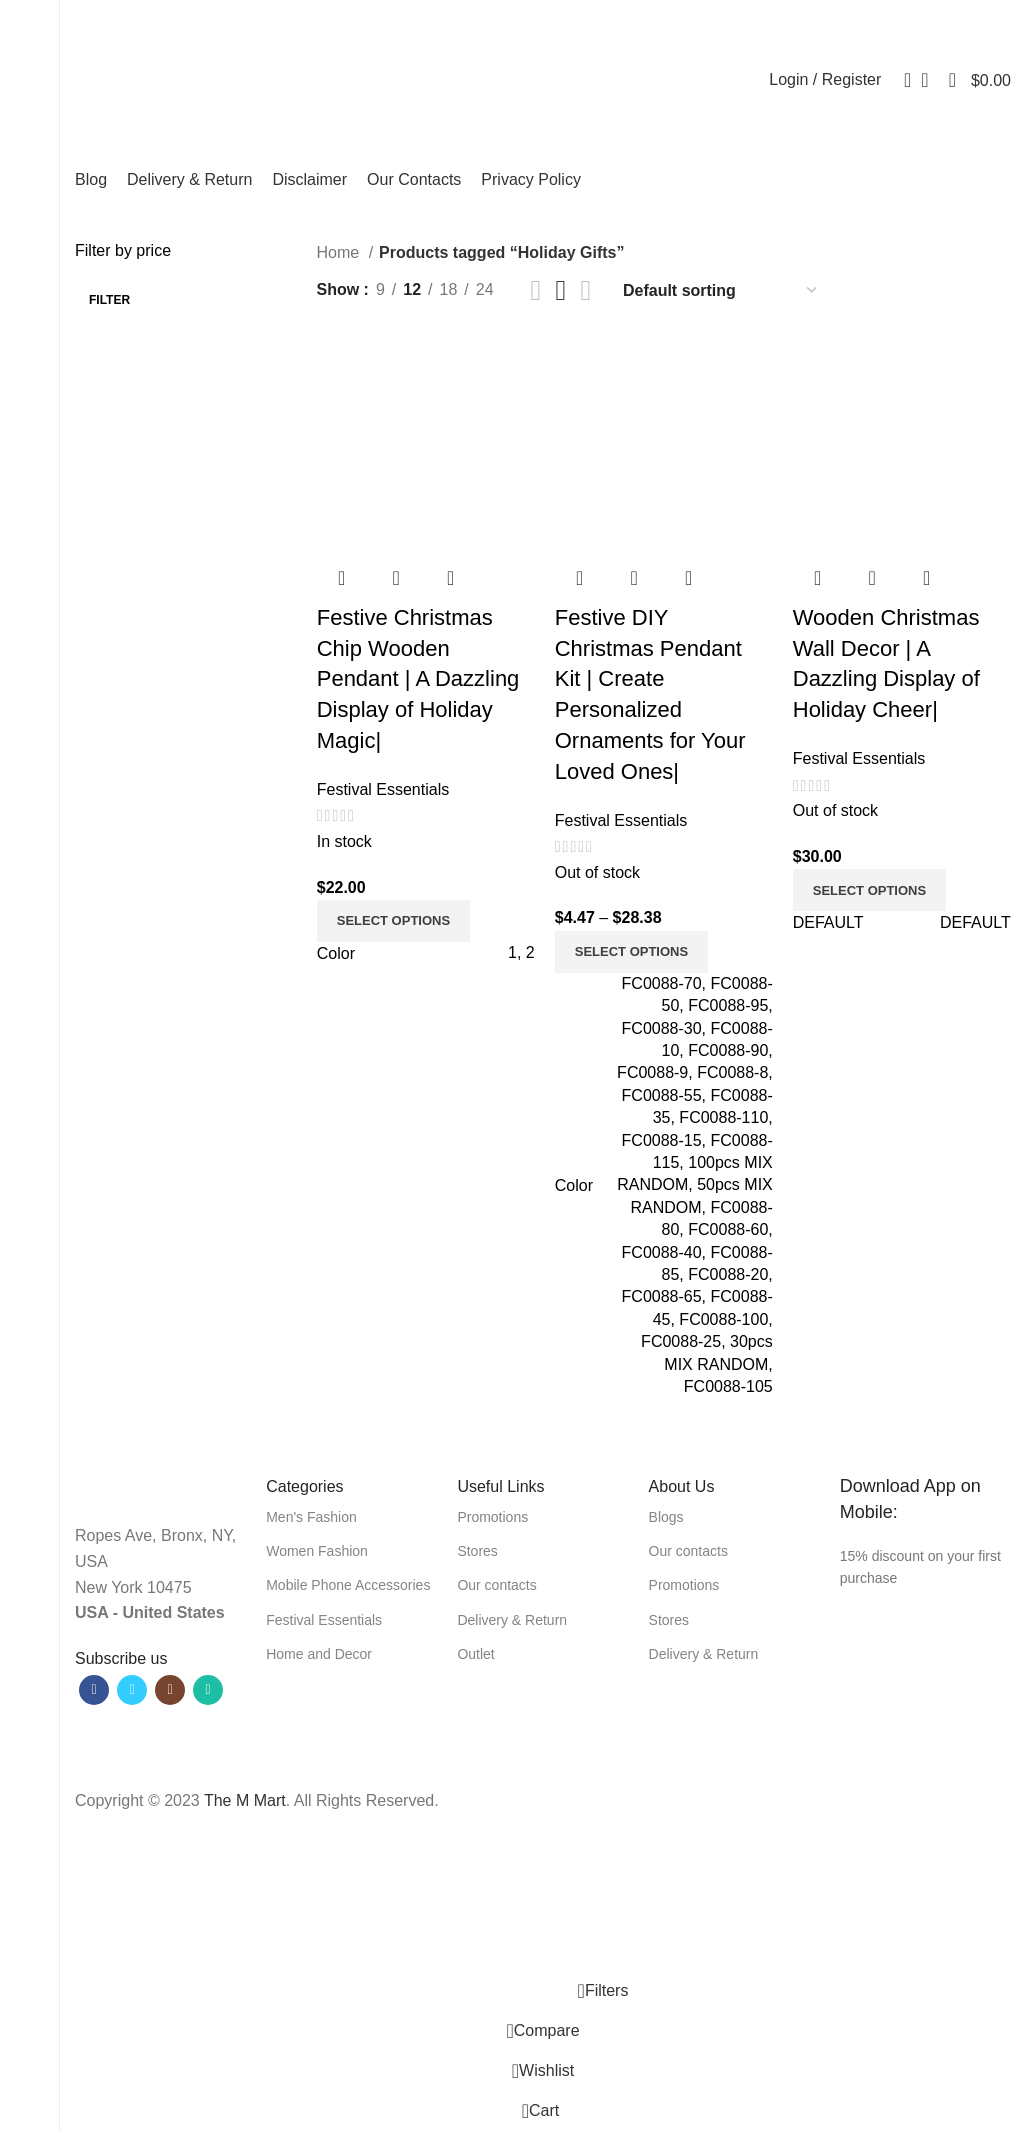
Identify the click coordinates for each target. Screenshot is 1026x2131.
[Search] (901, 80)
